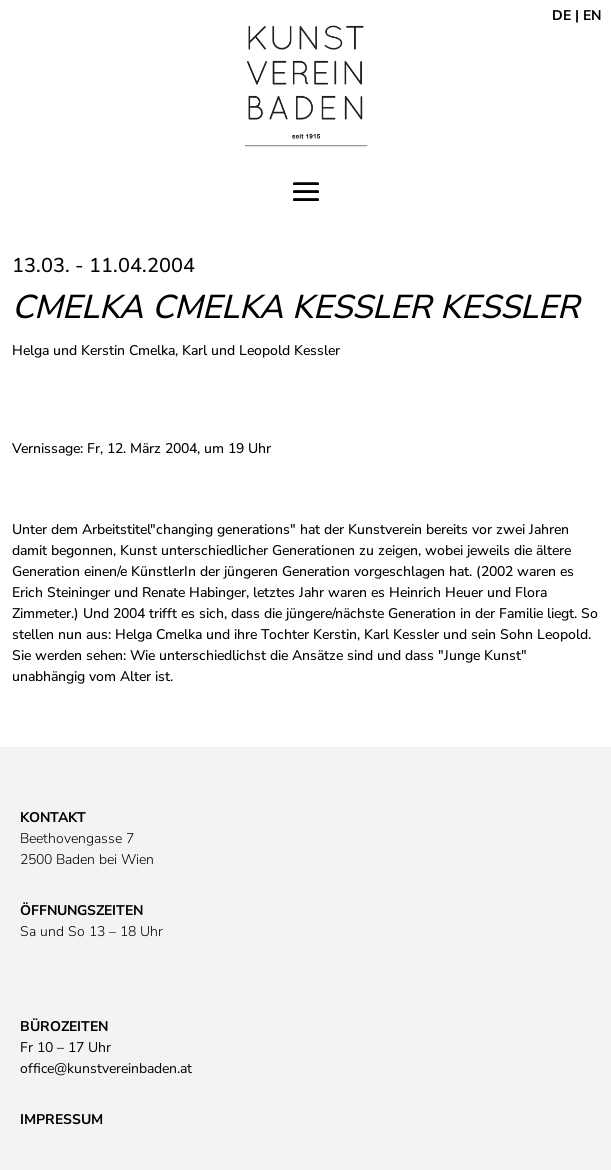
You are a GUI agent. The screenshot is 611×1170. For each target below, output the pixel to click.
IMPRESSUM (61, 1119)
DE (561, 15)
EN (592, 15)
